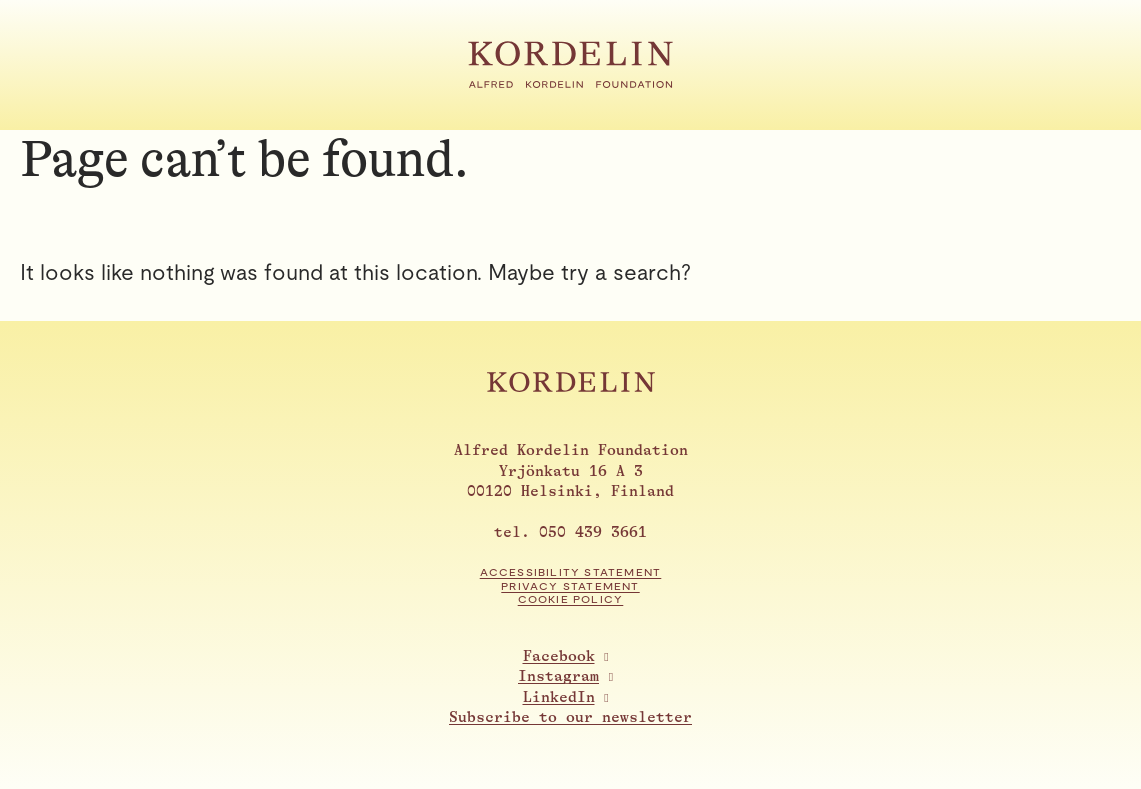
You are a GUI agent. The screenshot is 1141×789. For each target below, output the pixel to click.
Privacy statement (570, 586)
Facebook (559, 656)
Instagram (558, 676)
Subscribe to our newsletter (570, 717)
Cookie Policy (571, 599)
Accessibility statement (571, 572)
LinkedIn (559, 697)
